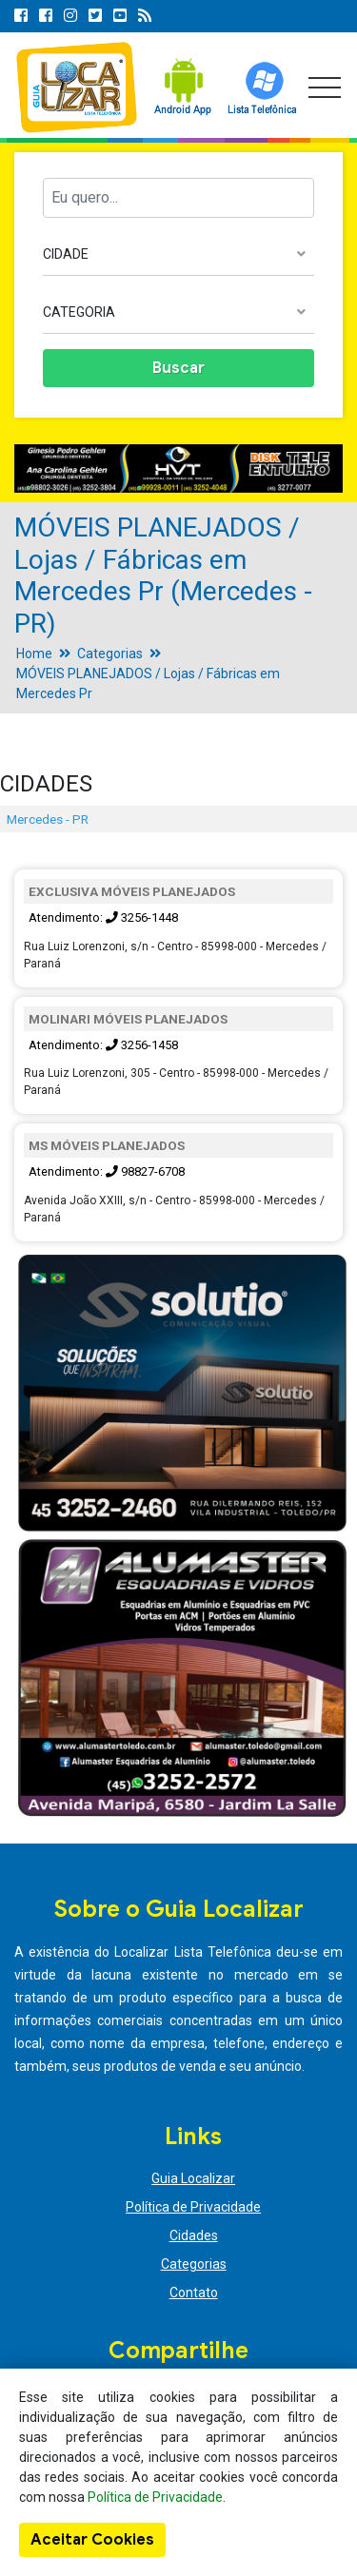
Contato (193, 2292)
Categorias (110, 653)
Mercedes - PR (48, 819)
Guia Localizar (193, 2178)
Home (34, 653)
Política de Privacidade (193, 2207)
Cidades (193, 2235)
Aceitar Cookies (92, 2539)
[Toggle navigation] (324, 87)
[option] (178, 468)
